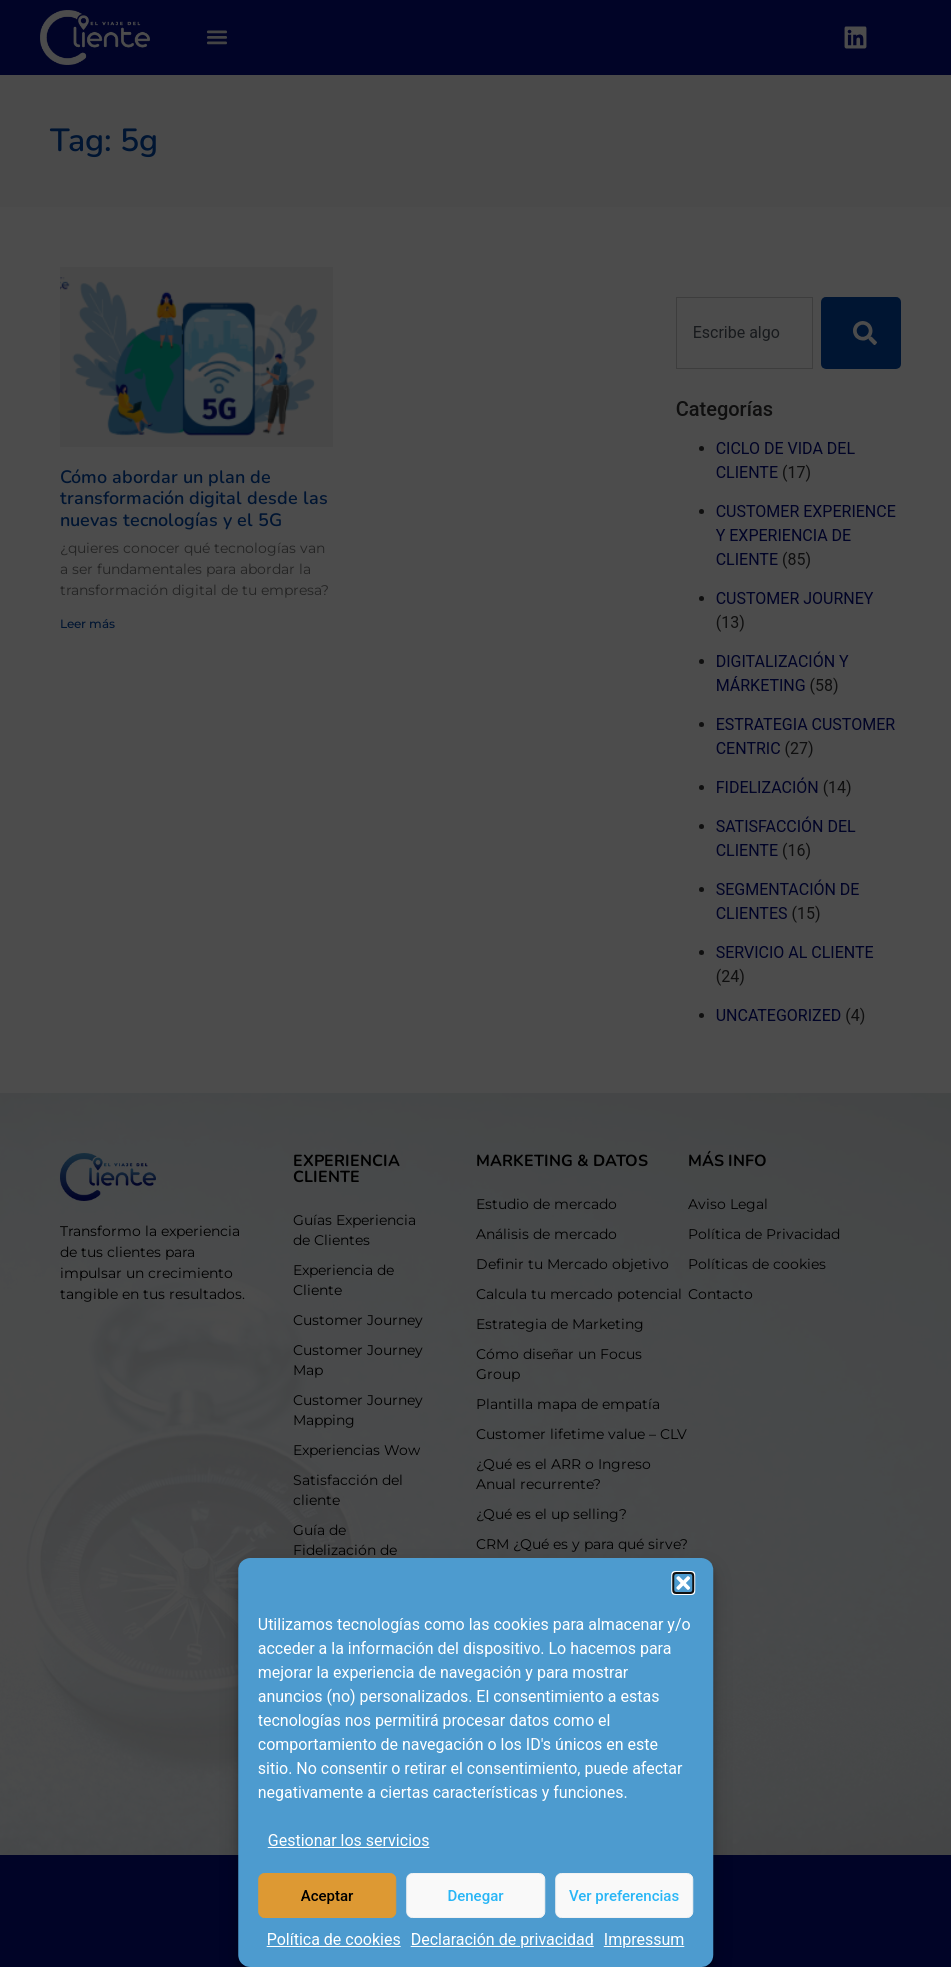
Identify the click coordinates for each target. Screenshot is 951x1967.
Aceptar (327, 1896)
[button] (683, 1583)
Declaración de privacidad (502, 1939)
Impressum (644, 1939)
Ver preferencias (624, 1896)
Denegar (475, 1896)
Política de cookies (334, 1939)
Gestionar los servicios (349, 1840)
